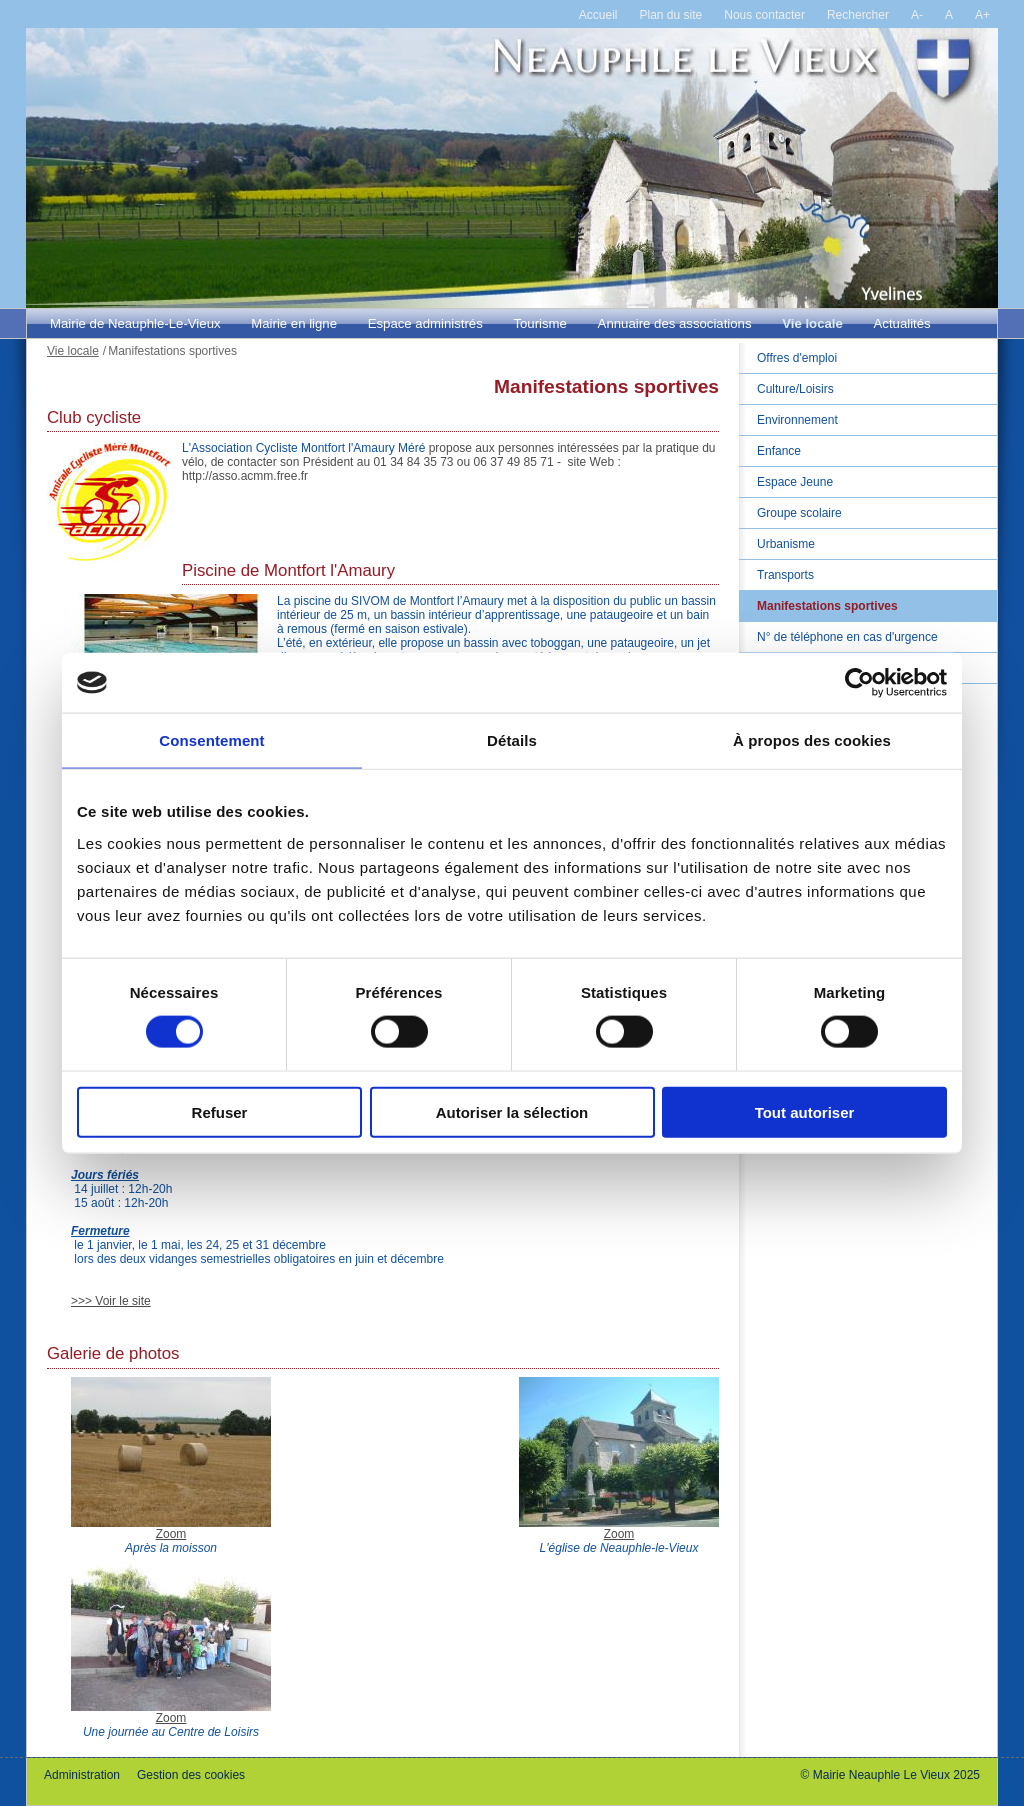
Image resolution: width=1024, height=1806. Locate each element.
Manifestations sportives (827, 606)
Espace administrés (425, 323)
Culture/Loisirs (795, 389)
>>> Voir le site (111, 1301)
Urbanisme (786, 544)
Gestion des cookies (191, 1775)
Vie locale (812, 323)
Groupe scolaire (799, 513)
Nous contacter (764, 15)
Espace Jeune (795, 482)
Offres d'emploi (797, 358)
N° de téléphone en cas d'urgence (847, 637)
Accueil (598, 15)
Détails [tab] (512, 740)
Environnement (797, 420)
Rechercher (858, 15)
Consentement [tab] (211, 740)
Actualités (902, 323)
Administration (82, 1775)
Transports (785, 575)
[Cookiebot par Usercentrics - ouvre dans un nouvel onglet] (859, 683)
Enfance (779, 451)
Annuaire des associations (675, 323)
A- (917, 15)
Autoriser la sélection (512, 1111)
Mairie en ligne (294, 323)
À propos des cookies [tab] (812, 740)
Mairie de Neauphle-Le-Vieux (135, 323)
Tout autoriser (805, 1111)
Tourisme (540, 323)
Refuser (220, 1111)
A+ (982, 15)
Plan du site (671, 15)
